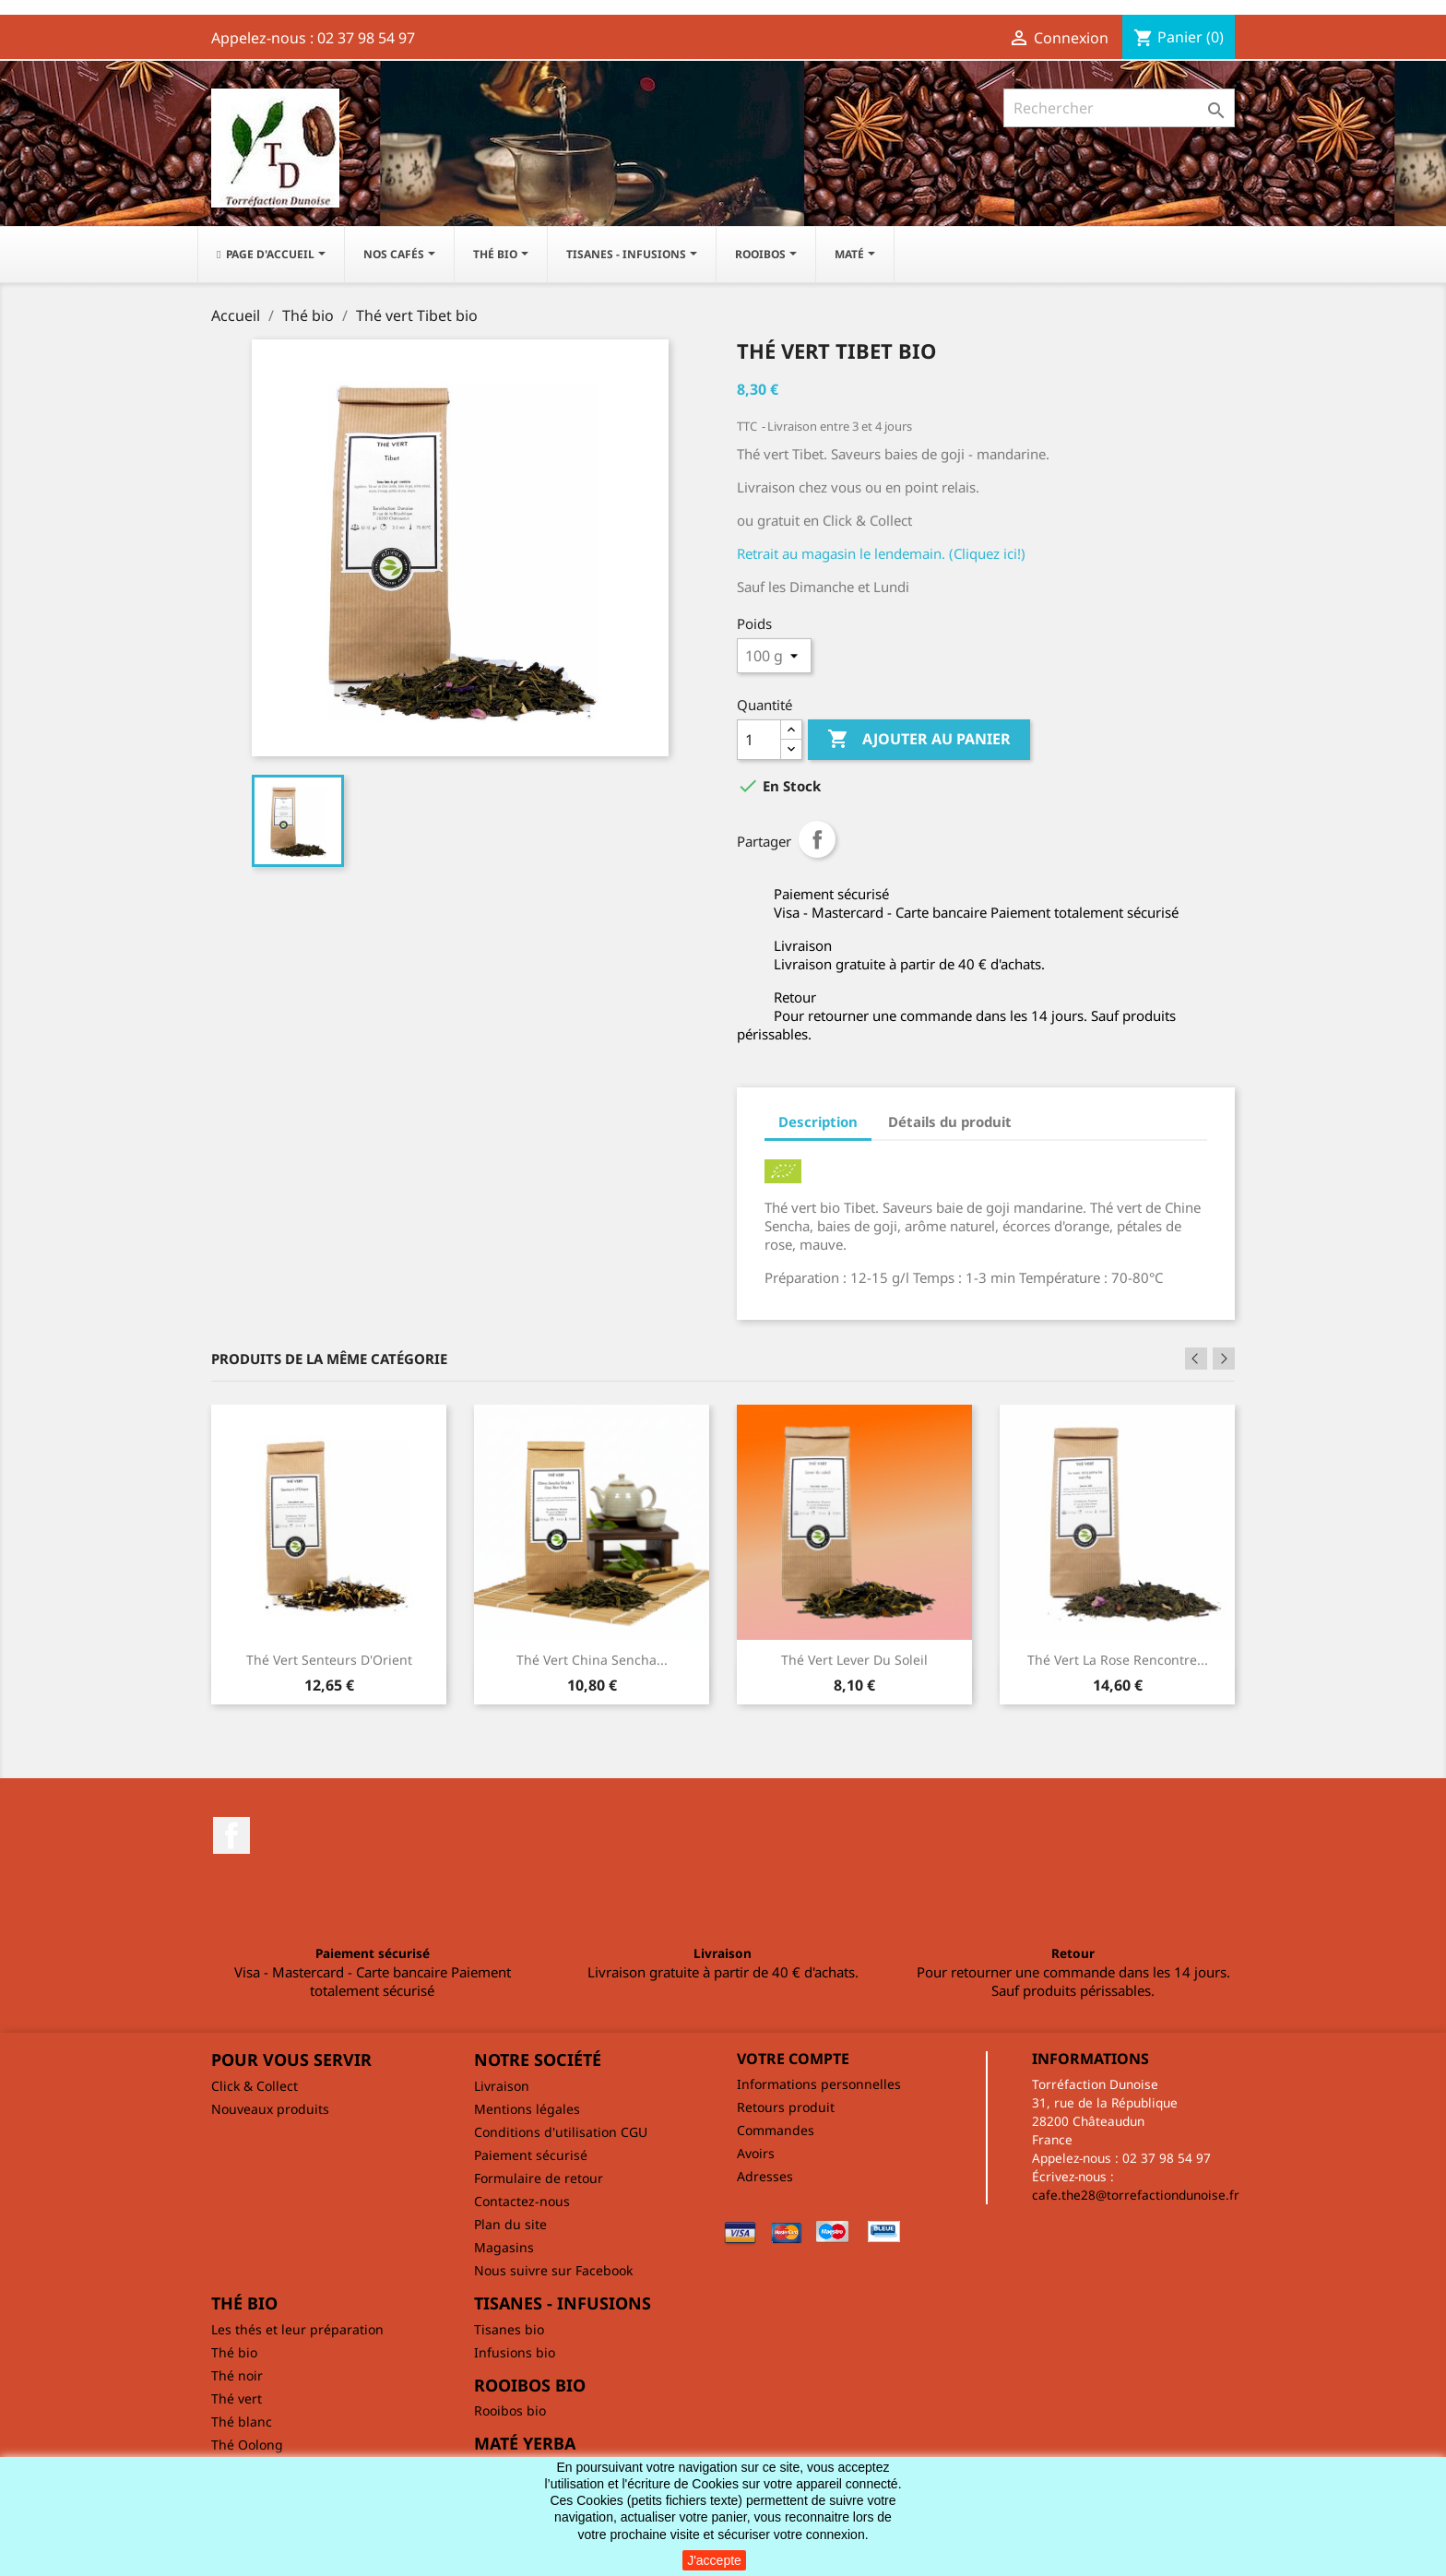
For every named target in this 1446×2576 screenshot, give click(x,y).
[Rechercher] (1119, 108)
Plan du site (510, 2224)
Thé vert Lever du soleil (854, 1659)
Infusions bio (514, 2352)
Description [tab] (818, 1121)
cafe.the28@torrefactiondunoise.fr (1135, 2194)
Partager (817, 839)
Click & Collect (254, 2086)
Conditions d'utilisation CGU (560, 2132)
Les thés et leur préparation (297, 2329)
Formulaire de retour (538, 2178)
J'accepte (714, 2560)
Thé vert (236, 2398)
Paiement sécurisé (530, 2155)
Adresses (765, 2176)
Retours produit (786, 2107)
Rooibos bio (510, 2410)
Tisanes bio (509, 2329)
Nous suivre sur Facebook (553, 2270)
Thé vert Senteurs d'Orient (329, 1659)
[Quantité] (759, 739)
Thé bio (234, 2352)
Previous (1196, 1358)
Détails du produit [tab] (950, 1121)
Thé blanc (241, 2421)
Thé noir (237, 2375)
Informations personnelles (819, 2084)
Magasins (504, 2247)
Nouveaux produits (270, 2109)
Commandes (775, 2130)
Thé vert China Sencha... (592, 1659)
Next (1224, 1358)
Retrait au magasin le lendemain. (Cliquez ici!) (881, 553)
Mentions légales (527, 2109)
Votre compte (793, 2058)
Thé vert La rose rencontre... (1117, 1659)
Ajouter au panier (919, 740)
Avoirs (756, 2153)
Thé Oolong (247, 2444)
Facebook (231, 1835)
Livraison (501, 2086)
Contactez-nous (522, 2201)
